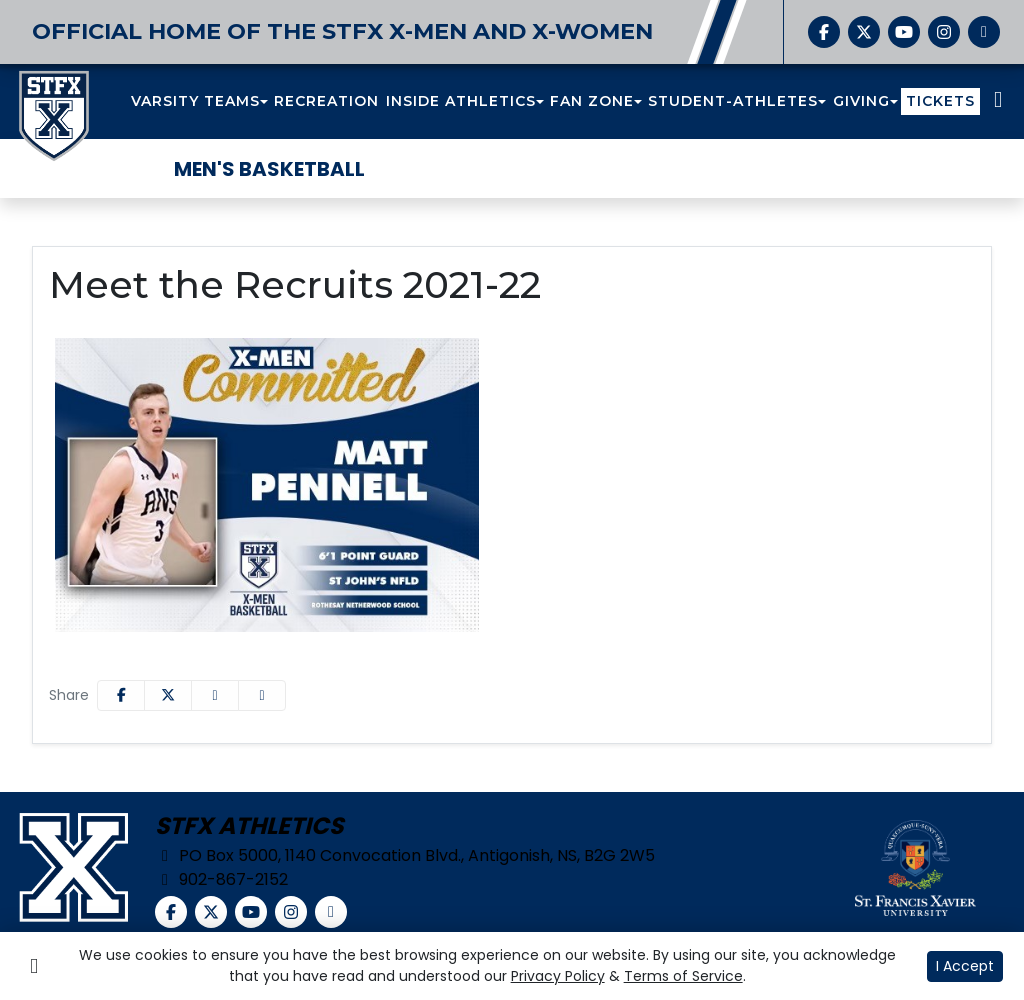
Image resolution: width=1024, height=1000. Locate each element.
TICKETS (940, 101)
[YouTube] (904, 32)
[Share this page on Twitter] (168, 695)
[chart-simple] (984, 32)
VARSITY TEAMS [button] (195, 101)
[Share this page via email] (215, 695)
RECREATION (326, 101)
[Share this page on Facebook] (121, 695)
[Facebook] (824, 32)
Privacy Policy (558, 976)
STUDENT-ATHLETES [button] (733, 101)
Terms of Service (683, 976)
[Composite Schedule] (998, 101)
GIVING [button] (861, 101)
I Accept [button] (965, 966)
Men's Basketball (269, 169)
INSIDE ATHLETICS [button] (461, 101)
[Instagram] (944, 32)
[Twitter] (864, 32)
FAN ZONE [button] (592, 101)
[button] (199, 101)
